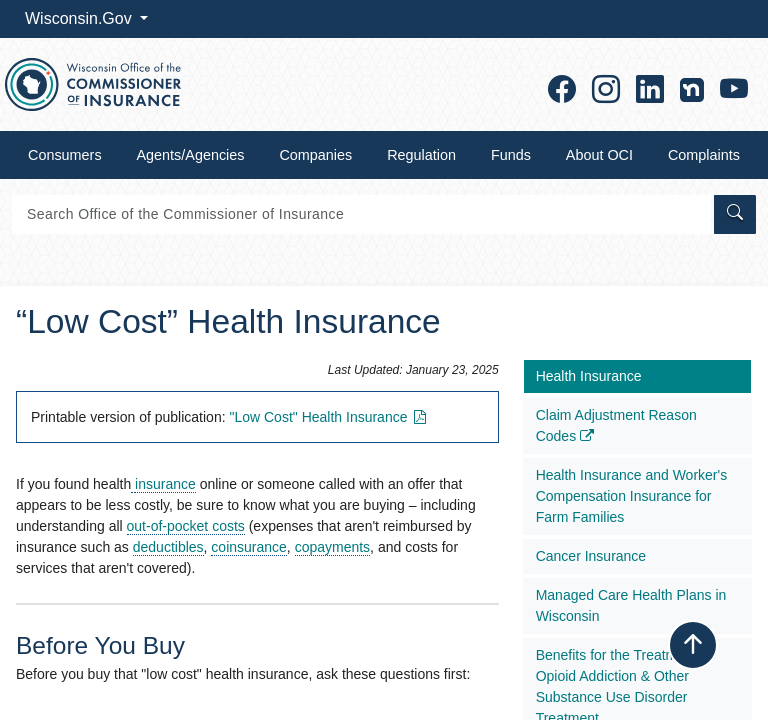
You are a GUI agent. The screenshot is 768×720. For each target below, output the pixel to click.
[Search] (361, 214)
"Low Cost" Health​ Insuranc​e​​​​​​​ (329, 417)
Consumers (65, 155)
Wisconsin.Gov (80, 18)
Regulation (421, 155)
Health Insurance (589, 376)
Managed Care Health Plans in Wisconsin (631, 605)
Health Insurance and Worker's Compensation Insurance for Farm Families (632, 496)
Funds (511, 155)
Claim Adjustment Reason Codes (616, 425)
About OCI (599, 155)
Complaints (704, 155)
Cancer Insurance (591, 556)
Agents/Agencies (191, 155)
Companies (315, 155)
